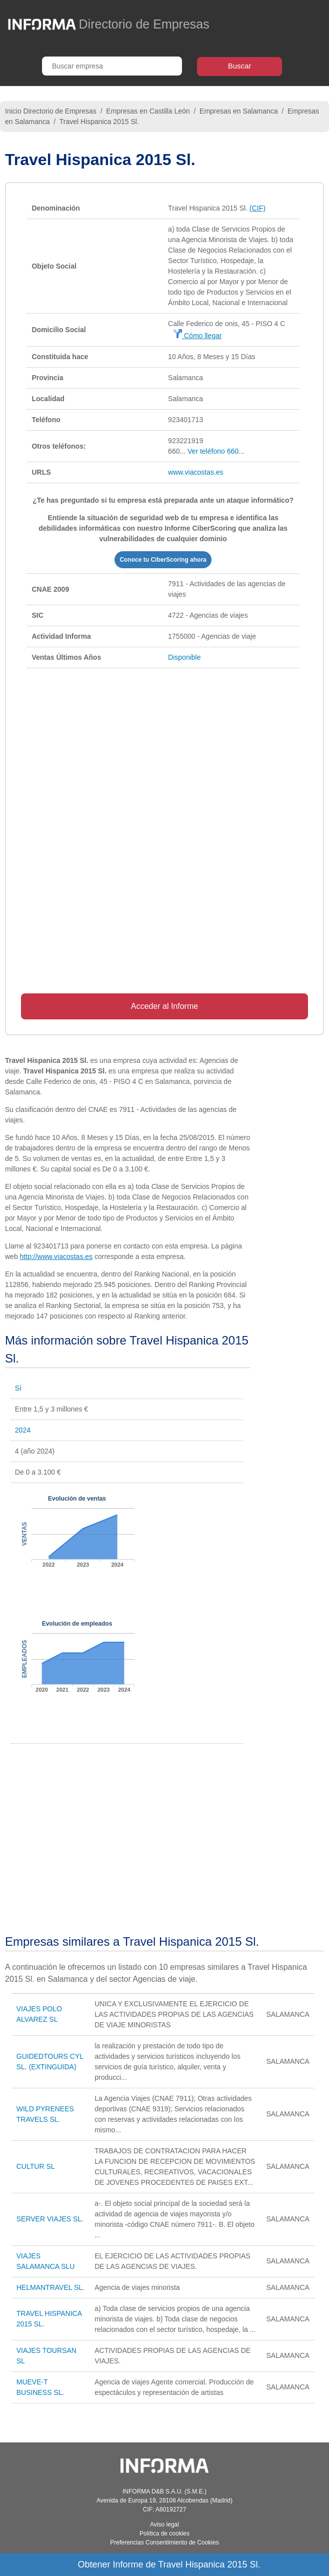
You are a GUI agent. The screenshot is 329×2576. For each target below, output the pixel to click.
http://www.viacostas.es (56, 1256)
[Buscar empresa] (112, 66)
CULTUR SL (35, 2166)
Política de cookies (165, 2533)
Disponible (184, 657)
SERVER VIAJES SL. (50, 2219)
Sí (18, 1388)
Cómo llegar (197, 336)
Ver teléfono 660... (216, 451)
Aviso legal (164, 2524)
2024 (22, 1430)
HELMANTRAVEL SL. (50, 2287)
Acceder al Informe (164, 1006)
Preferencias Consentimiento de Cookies (164, 2542)
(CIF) (258, 208)
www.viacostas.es (195, 472)
